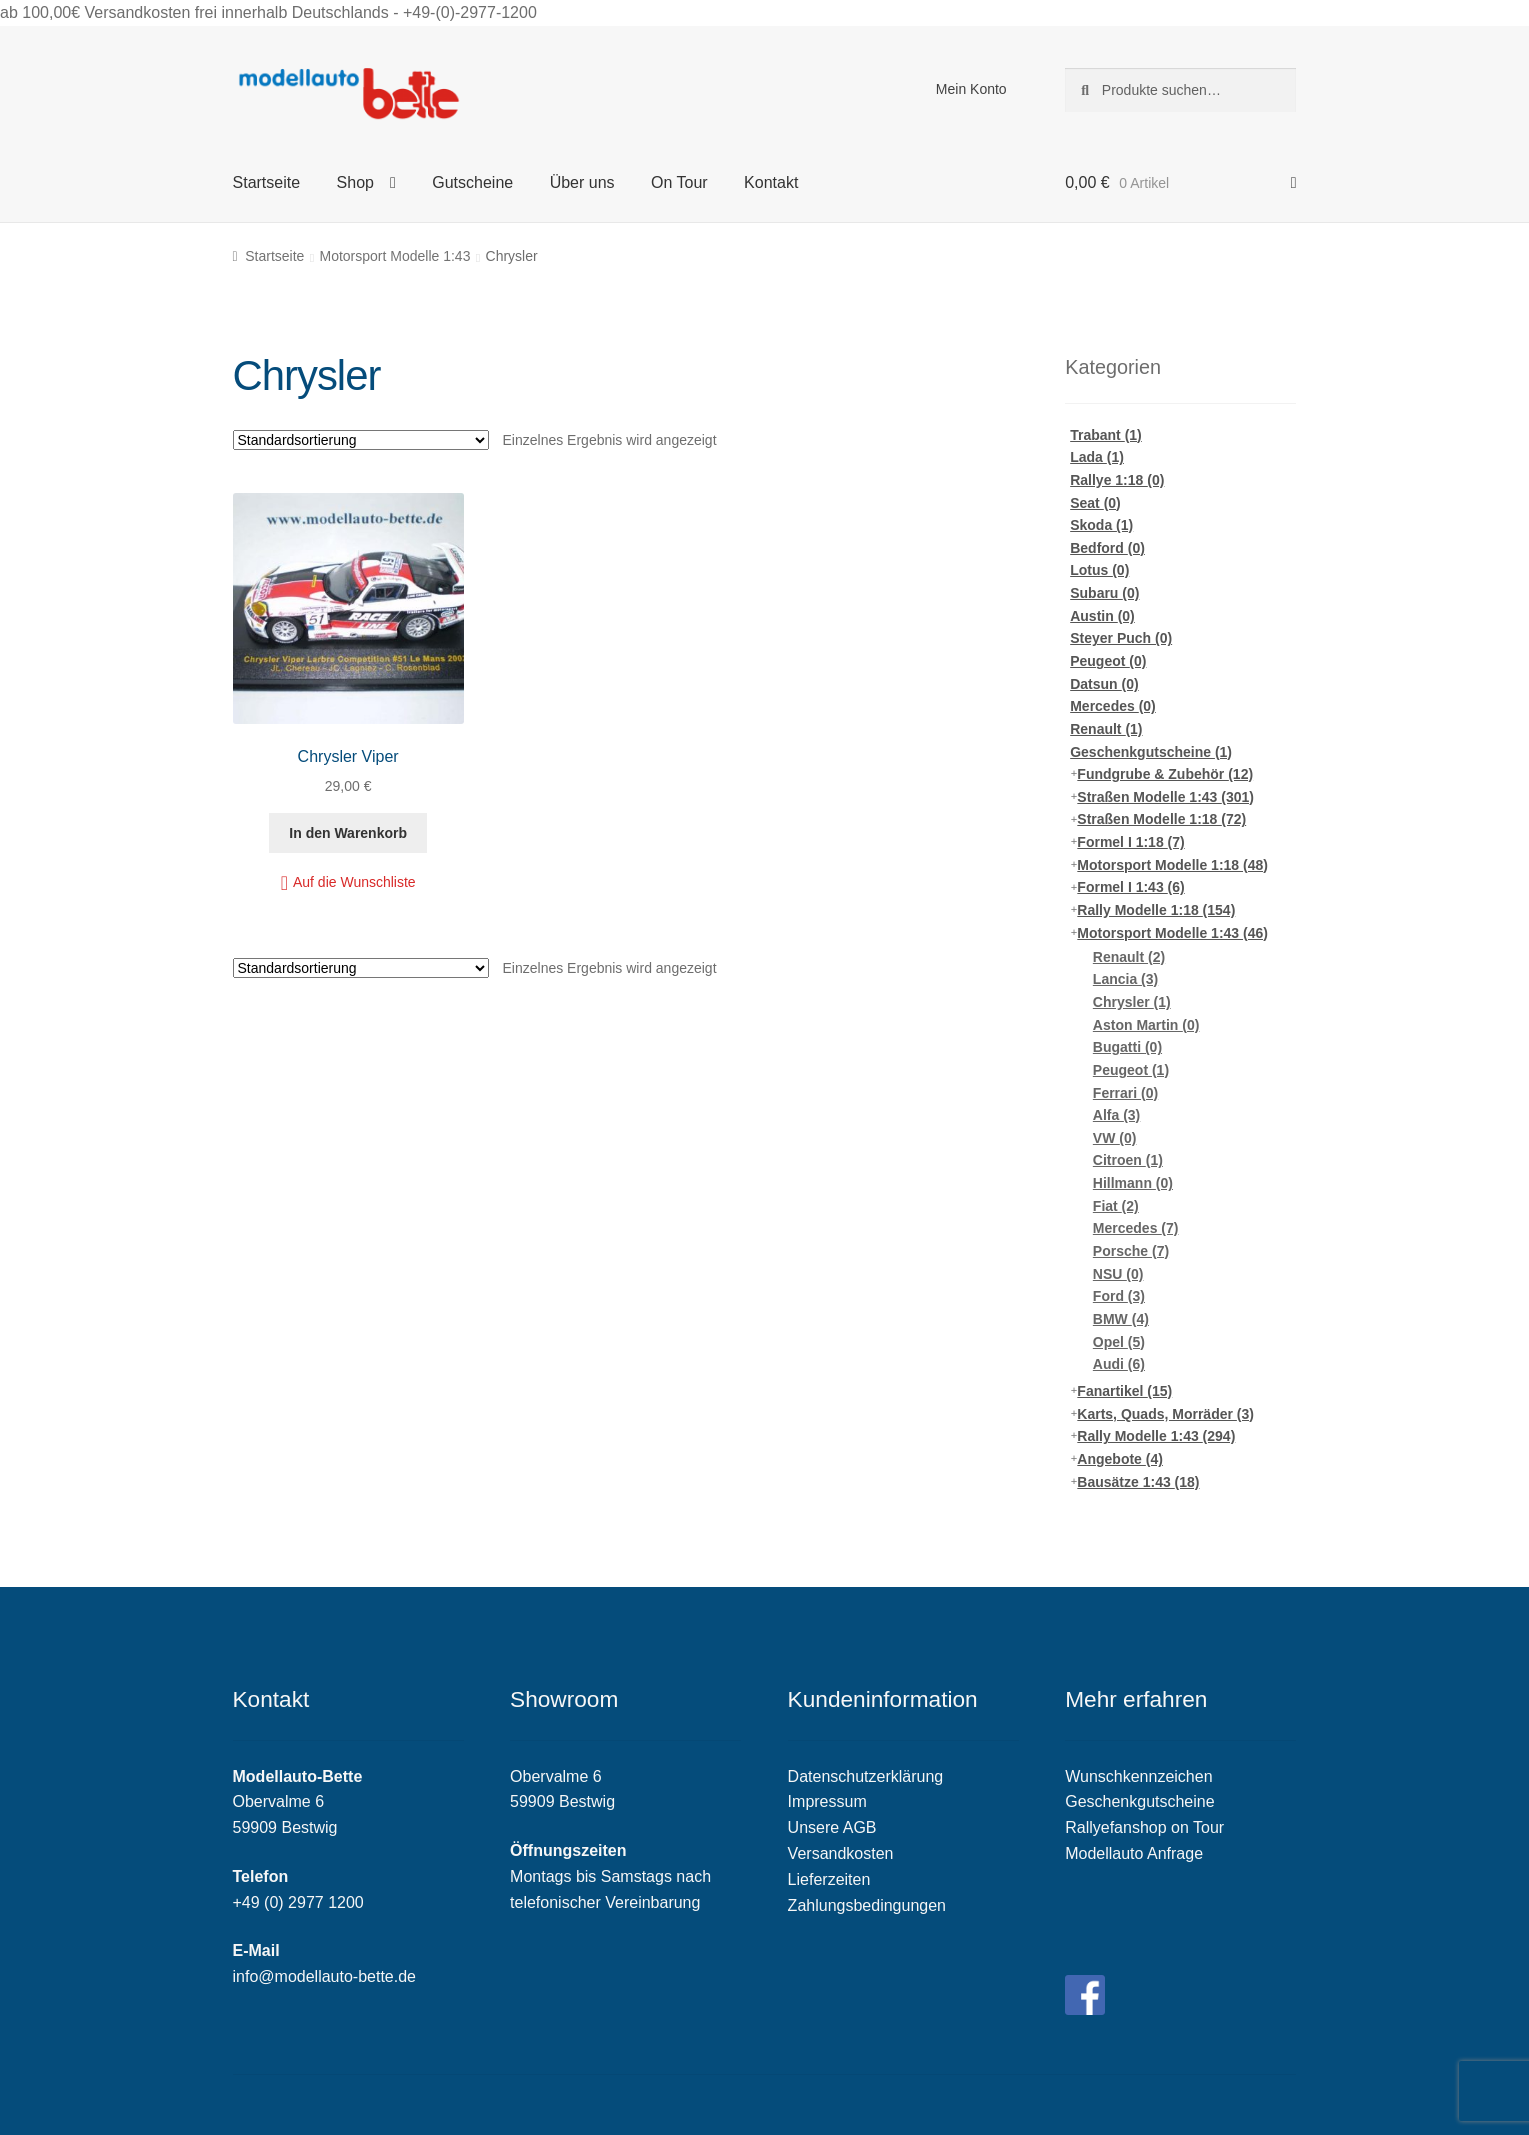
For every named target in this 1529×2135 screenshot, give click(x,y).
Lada (1097, 457)
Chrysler (1132, 1002)
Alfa (1116, 1115)
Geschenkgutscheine (1151, 752)
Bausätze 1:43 (1138, 1482)
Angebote (1120, 1459)
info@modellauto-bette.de (324, 1976)
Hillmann (1133, 1183)
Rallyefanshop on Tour (1144, 1827)
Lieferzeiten (829, 1879)
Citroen (1128, 1160)
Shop (355, 182)
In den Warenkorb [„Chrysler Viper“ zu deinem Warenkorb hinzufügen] (348, 833)
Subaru (1104, 593)
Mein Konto (971, 89)
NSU (1118, 1274)
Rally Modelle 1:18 (1156, 910)
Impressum (827, 1801)
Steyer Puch (1121, 638)
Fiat (1116, 1206)
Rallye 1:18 (1117, 480)
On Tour (679, 182)
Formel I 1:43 (1130, 887)
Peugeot (1108, 661)
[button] (348, 882)
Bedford (1107, 548)
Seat (1095, 503)
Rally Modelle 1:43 (1156, 1436)
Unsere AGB (832, 1827)
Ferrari (1125, 1093)
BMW (1121, 1319)
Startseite (267, 182)
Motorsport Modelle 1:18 (1172, 865)
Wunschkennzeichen (1138, 1776)
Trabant (1106, 435)
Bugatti (1127, 1047)
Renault (1106, 729)
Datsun (1104, 684)
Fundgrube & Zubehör (1165, 774)
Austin (1102, 616)
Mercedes (1113, 706)
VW (1115, 1138)
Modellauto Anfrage (1134, 1853)
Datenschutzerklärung (866, 1776)
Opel (1119, 1342)
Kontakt (771, 182)
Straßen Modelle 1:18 (1161, 819)
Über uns (582, 182)
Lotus (1099, 570)
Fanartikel (1124, 1391)
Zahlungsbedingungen (867, 1905)
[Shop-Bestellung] (361, 440)
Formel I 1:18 (1130, 842)
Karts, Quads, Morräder (1165, 1414)
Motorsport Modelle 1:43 (394, 256)
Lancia (1125, 979)
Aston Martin (1146, 1025)
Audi (1119, 1364)
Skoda (1101, 525)
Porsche (1131, 1251)
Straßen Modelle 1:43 (1165, 797)
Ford (1119, 1296)
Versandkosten (841, 1853)
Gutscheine (472, 182)
